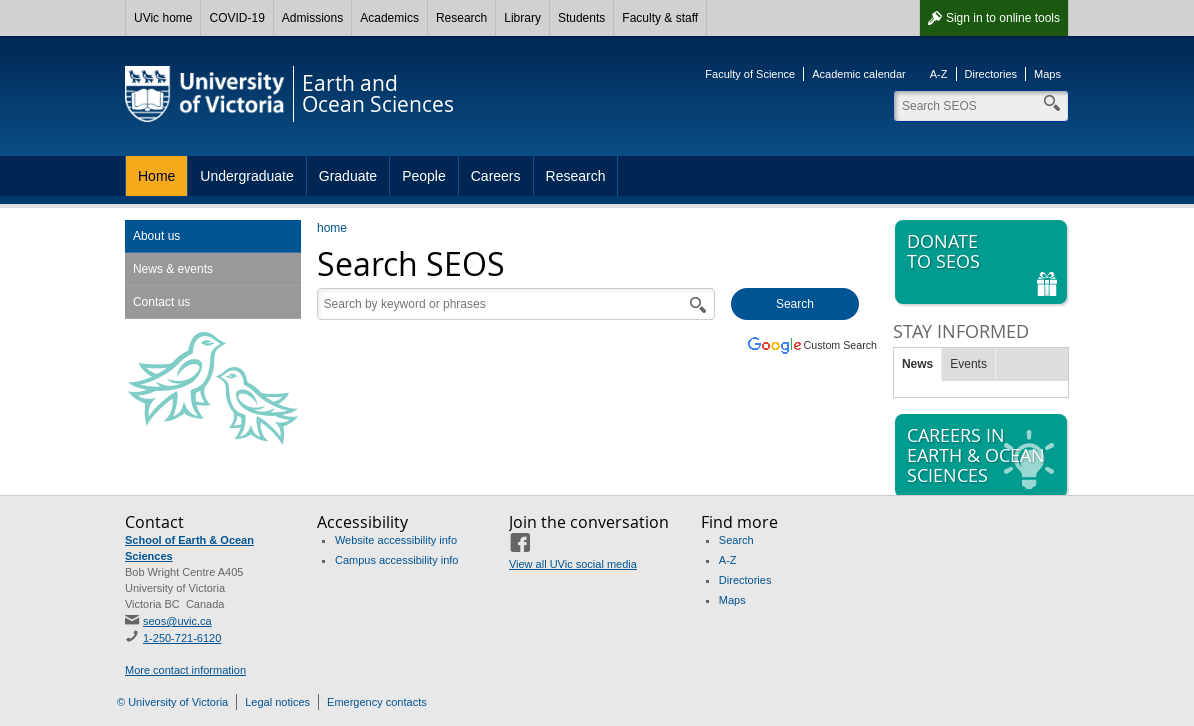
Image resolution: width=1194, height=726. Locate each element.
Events (968, 364)
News (917, 364)
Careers (496, 176)
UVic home (163, 18)
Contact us (161, 302)
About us (156, 236)
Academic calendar (859, 74)
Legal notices (277, 702)
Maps (1047, 74)
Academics (389, 18)
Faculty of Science (750, 74)
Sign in (1003, 18)
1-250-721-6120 (182, 638)
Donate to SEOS (983, 262)
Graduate (348, 176)
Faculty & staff (660, 18)
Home (156, 176)
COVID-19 (236, 18)
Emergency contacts (377, 702)
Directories (991, 74)
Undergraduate (246, 176)
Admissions (312, 18)
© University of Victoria (172, 702)
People (424, 176)
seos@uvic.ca (177, 621)
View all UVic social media (573, 564)
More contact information (185, 670)
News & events (173, 269)
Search (736, 540)
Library (522, 18)
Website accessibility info (396, 540)
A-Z (939, 74)
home (332, 228)
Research (461, 18)
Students (581, 18)
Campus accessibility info (397, 560)
